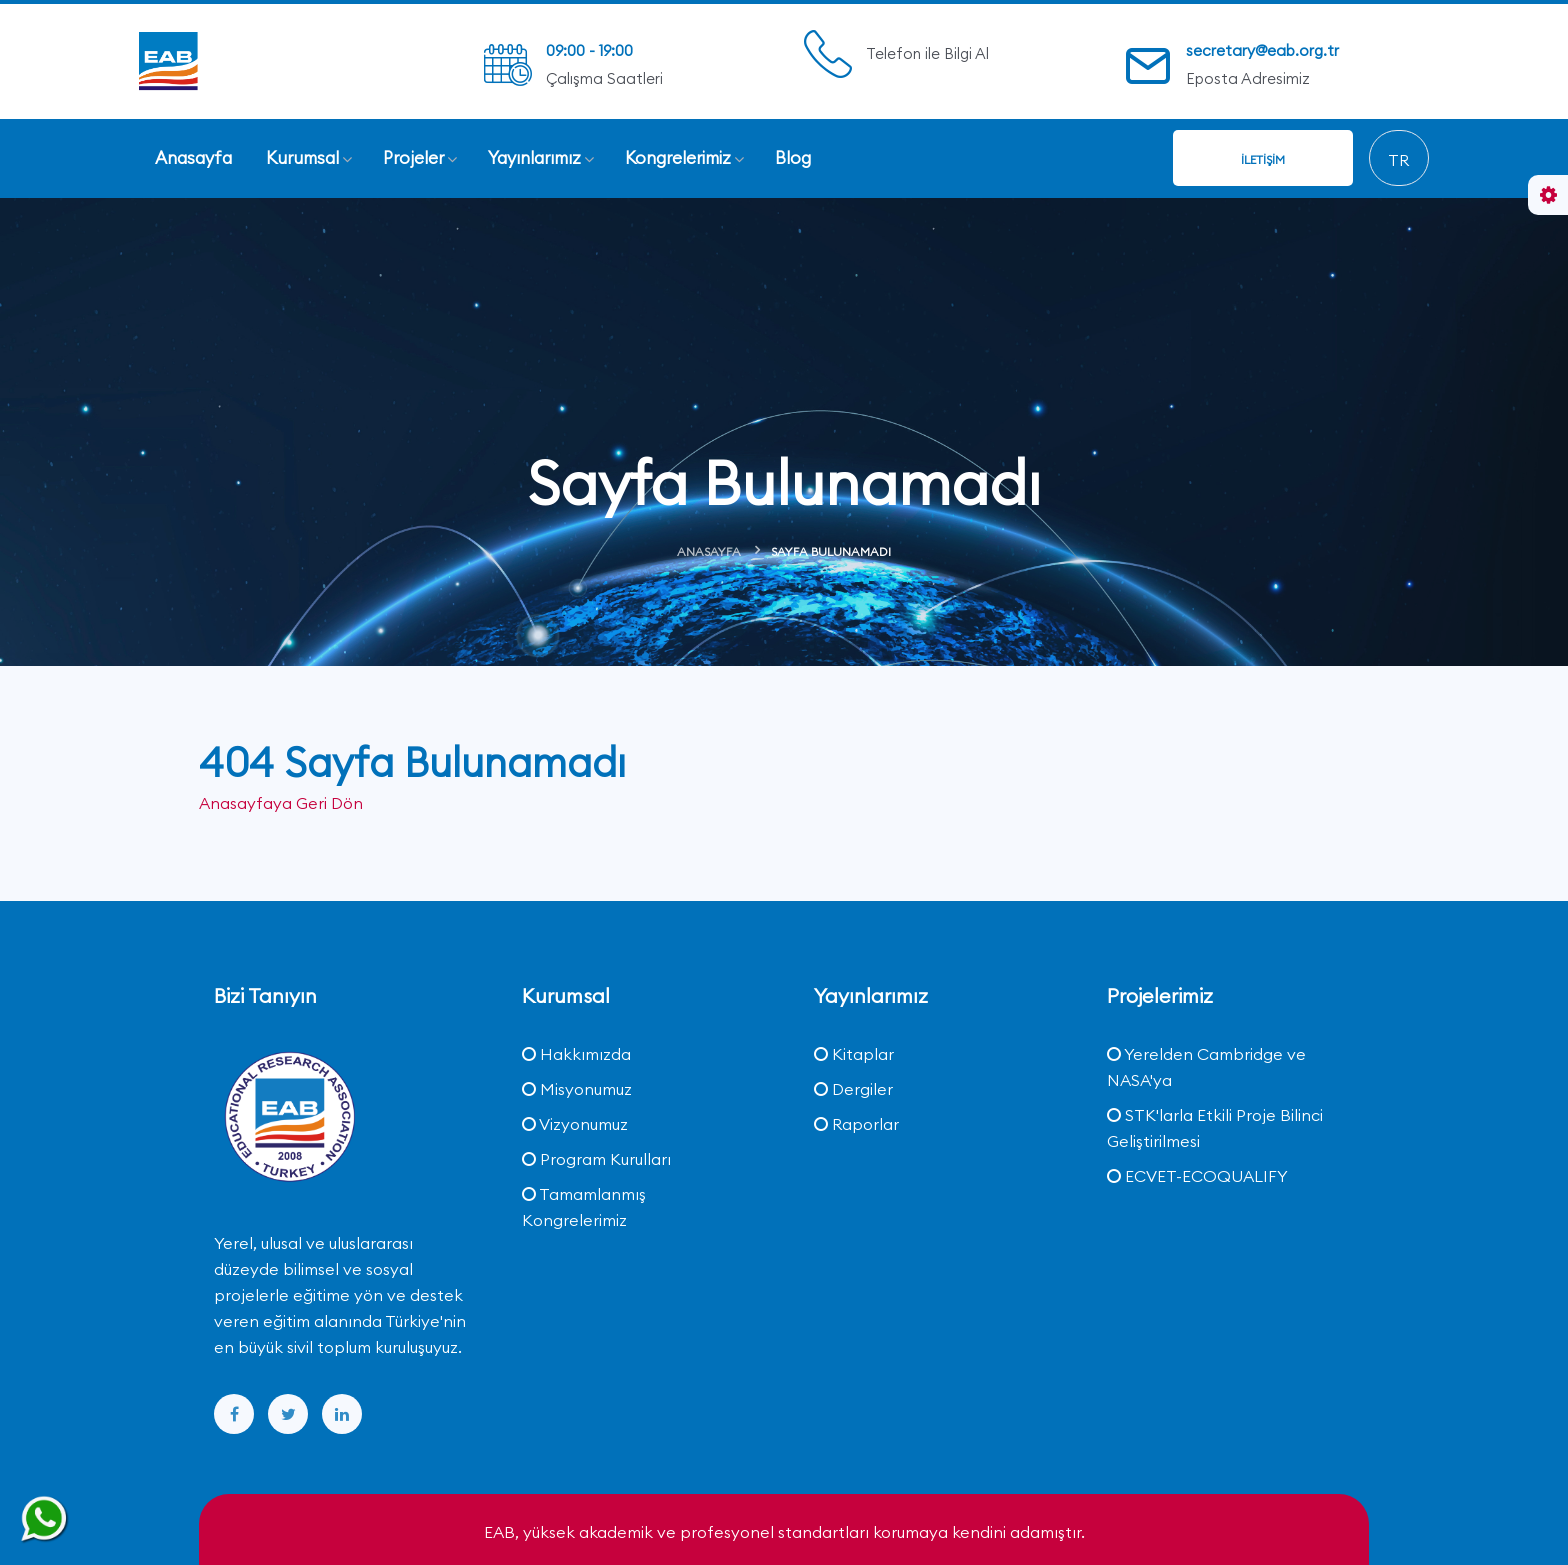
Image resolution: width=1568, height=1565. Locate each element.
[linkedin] (342, 1414)
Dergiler (853, 1089)
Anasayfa (709, 551)
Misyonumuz (577, 1089)
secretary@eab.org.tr (1262, 50)
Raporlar (856, 1124)
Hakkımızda (576, 1054)
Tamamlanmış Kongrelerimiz (584, 1207)
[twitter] (288, 1414)
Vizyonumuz (575, 1124)
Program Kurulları (596, 1159)
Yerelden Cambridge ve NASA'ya (1206, 1067)
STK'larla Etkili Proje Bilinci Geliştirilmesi (1215, 1128)
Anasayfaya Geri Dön (281, 803)
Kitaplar (854, 1054)
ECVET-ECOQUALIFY (1197, 1176)
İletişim (1263, 159)
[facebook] (234, 1414)
